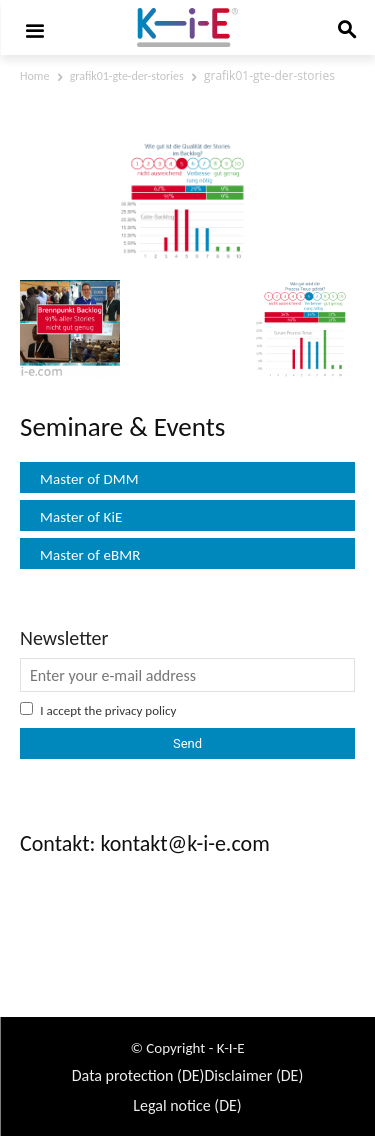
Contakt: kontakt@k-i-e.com (145, 843)
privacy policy (141, 710)
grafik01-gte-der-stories (127, 76)
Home (34, 76)
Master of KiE (81, 517)
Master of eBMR (90, 555)
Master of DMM (89, 479)
